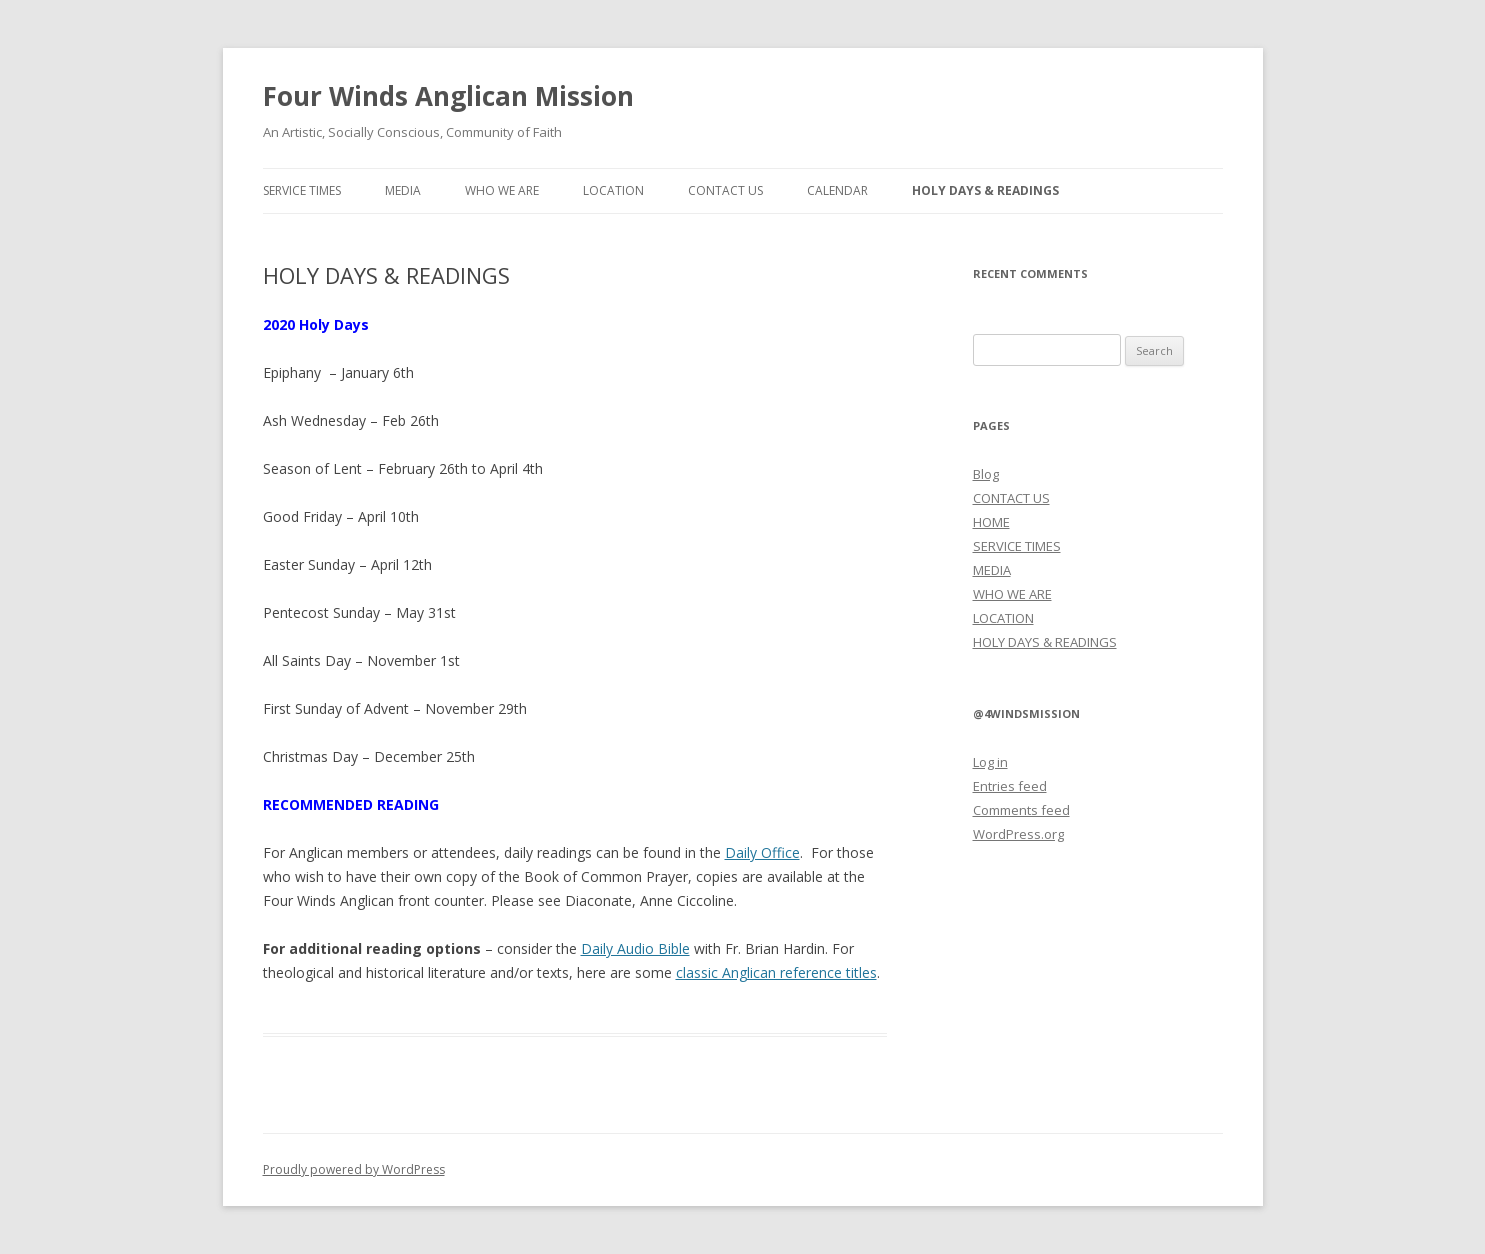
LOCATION (613, 190)
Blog (986, 474)
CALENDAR (837, 190)
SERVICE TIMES (302, 190)
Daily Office (762, 852)
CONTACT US (725, 190)
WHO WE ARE (502, 190)
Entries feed (1010, 786)
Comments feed (1021, 810)
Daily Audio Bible (635, 948)
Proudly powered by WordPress (354, 1169)
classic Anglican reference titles (776, 972)
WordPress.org (1018, 834)
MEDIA (403, 190)
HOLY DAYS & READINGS (985, 190)
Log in (990, 762)
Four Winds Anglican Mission (448, 96)
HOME (991, 522)
